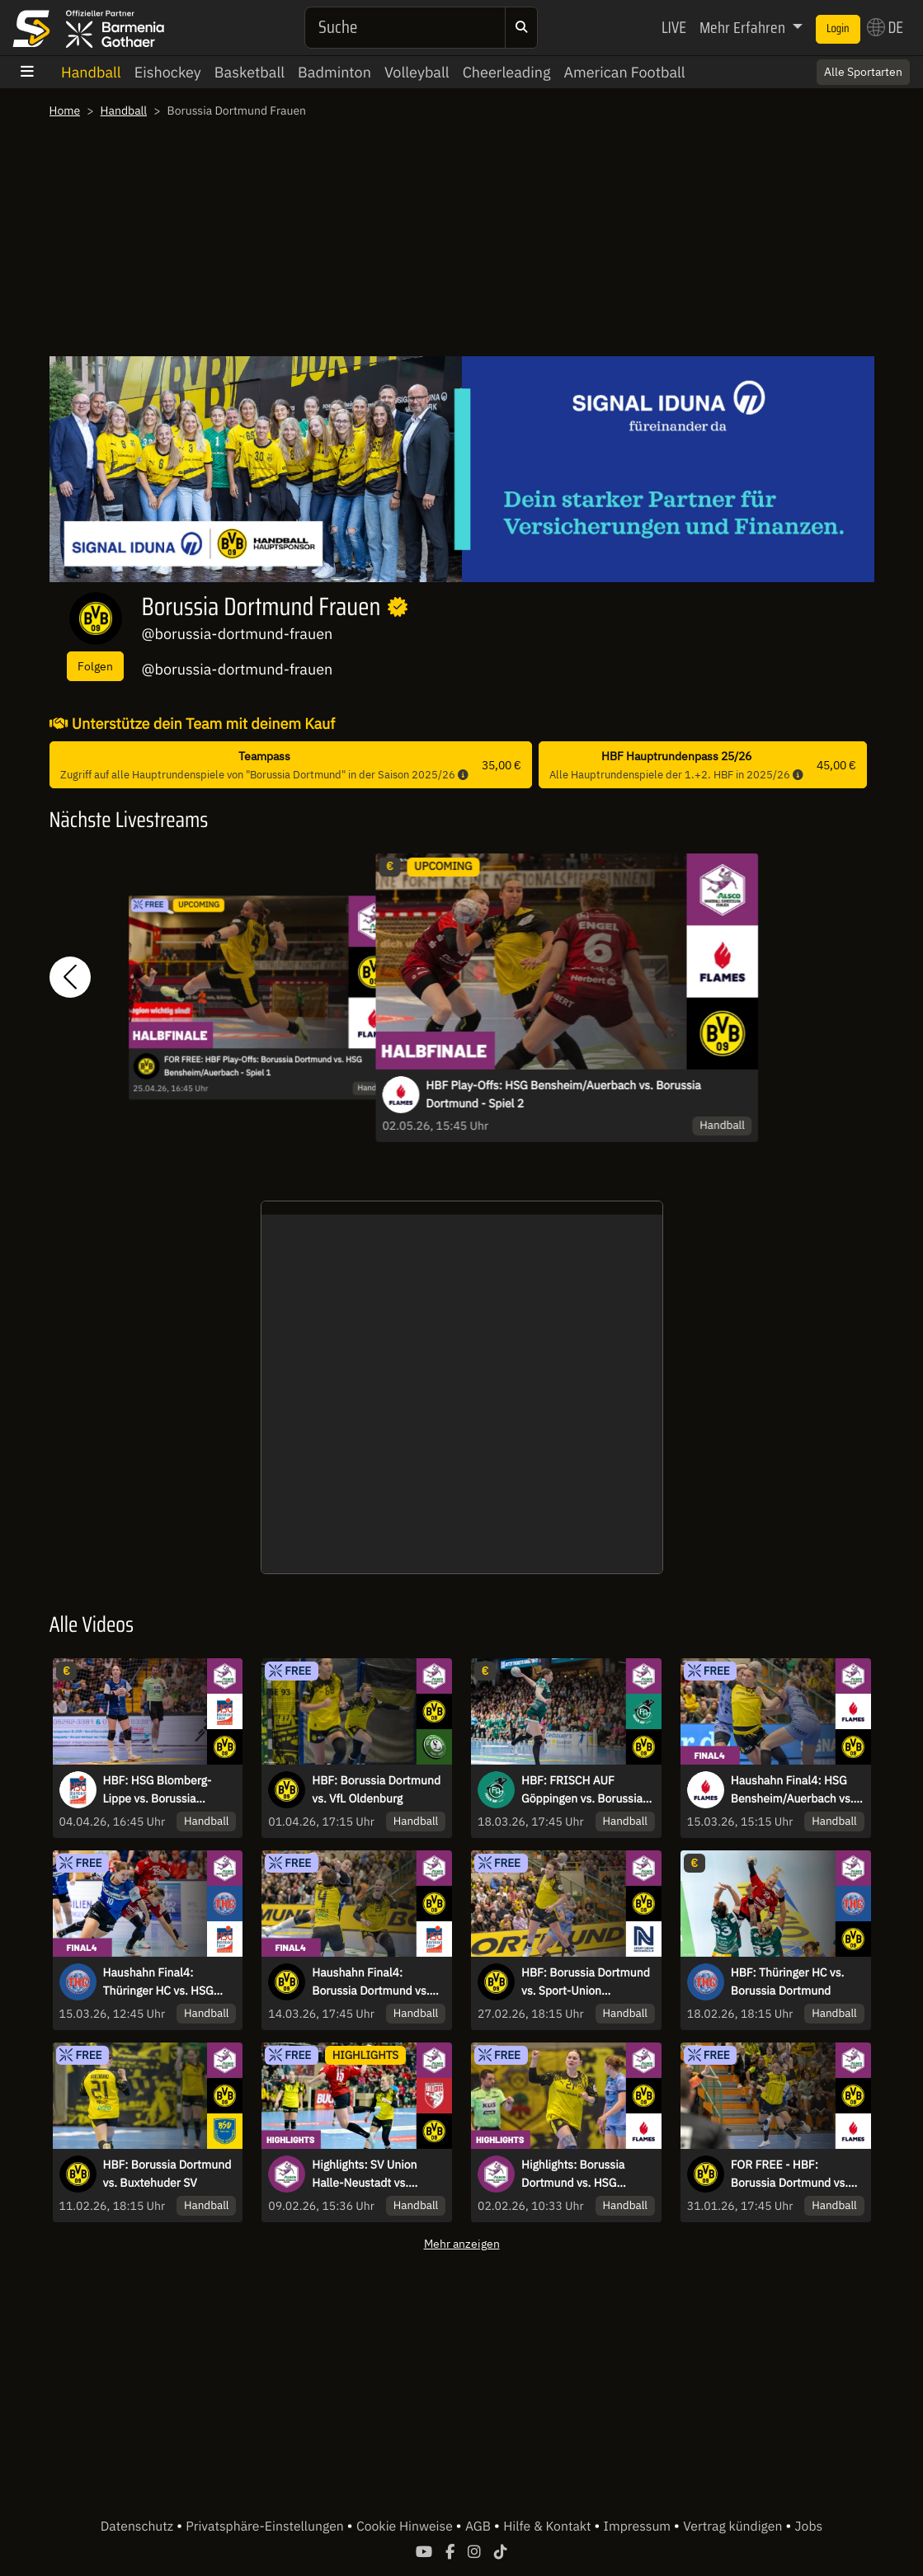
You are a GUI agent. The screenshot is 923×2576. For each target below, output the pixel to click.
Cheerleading (507, 72)
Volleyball (417, 72)
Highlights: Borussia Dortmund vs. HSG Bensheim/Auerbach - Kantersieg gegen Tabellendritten (577, 2174)
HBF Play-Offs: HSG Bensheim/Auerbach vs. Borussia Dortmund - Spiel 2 (563, 1094)
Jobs (809, 2526)
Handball (91, 72)
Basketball (249, 72)
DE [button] (885, 27)
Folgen (95, 666)
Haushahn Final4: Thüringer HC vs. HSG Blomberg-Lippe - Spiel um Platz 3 (163, 1982)
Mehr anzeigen (462, 2243)
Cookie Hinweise (406, 2526)
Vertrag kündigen (734, 2526)
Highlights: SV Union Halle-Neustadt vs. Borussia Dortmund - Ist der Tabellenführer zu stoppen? (374, 2174)
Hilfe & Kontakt (548, 2526)
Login (838, 29)
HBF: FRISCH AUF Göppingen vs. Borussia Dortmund (582, 1790)
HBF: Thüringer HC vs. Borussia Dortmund (788, 1981)
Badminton (334, 72)
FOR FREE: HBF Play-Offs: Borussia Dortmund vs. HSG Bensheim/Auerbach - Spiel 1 (263, 1065)
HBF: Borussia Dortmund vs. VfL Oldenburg (376, 1789)
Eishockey (167, 72)
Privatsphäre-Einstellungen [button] (266, 2526)
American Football (624, 72)
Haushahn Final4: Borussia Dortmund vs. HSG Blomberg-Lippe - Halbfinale (370, 1982)
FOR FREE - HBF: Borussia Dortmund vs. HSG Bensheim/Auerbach (796, 2174)
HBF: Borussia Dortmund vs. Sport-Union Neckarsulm (585, 1982)
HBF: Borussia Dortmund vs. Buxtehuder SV (167, 2173)
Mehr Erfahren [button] (744, 27)
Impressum (639, 2526)
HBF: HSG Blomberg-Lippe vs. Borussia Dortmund (157, 1790)
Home (65, 110)
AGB (479, 2526)
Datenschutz (139, 2526)
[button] (70, 977)
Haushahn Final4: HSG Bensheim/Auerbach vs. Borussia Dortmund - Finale (792, 1790)
